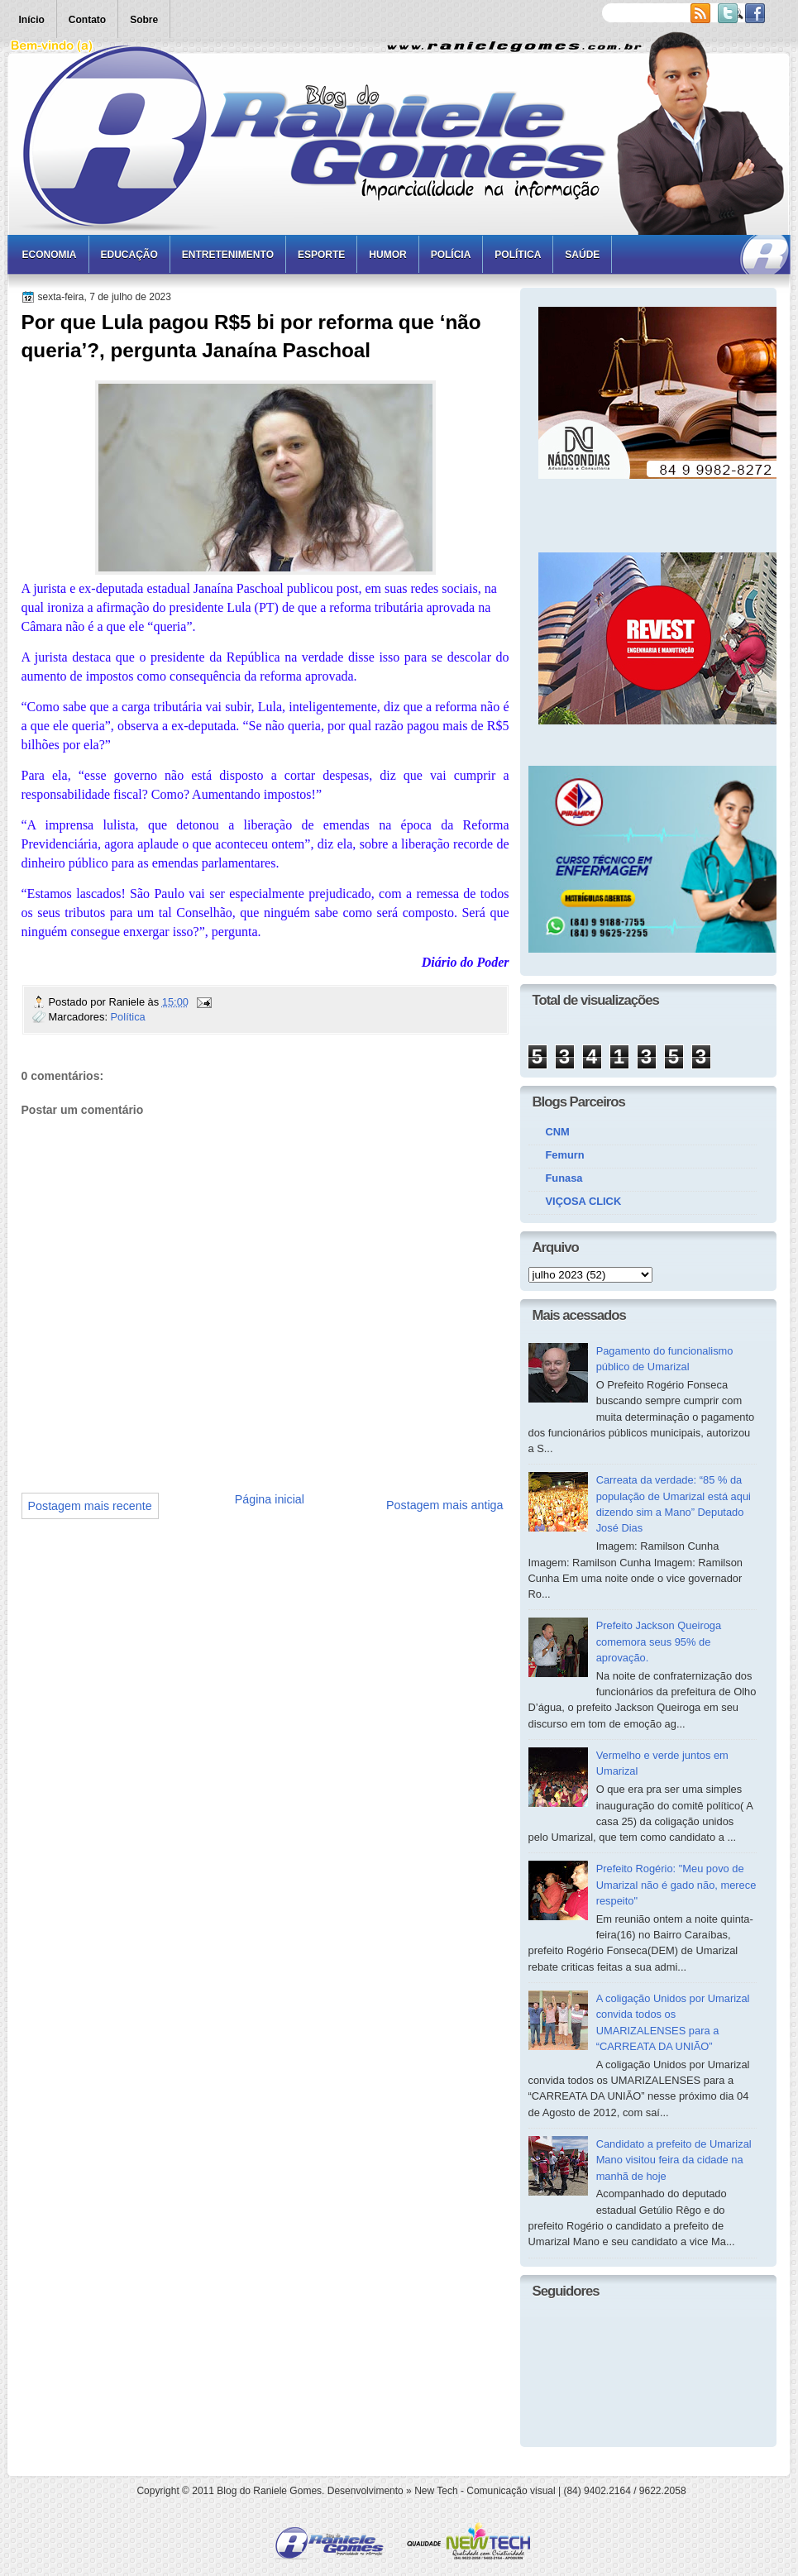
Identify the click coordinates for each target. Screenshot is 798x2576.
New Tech (435, 2491)
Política (518, 254)
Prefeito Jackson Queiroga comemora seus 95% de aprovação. (659, 1641)
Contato (87, 20)
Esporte (321, 254)
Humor (387, 254)
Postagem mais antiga (444, 1505)
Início (32, 20)
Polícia (451, 254)
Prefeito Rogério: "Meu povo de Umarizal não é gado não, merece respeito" (676, 1884)
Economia (49, 254)
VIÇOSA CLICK (584, 1201)
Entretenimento (228, 254)
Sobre (144, 20)
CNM (558, 1132)
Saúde (582, 254)
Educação (129, 254)
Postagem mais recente (90, 1506)
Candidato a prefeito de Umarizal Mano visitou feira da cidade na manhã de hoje (674, 2160)
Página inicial (269, 1499)
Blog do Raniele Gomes (269, 2491)
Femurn (565, 1155)
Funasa (564, 1178)
